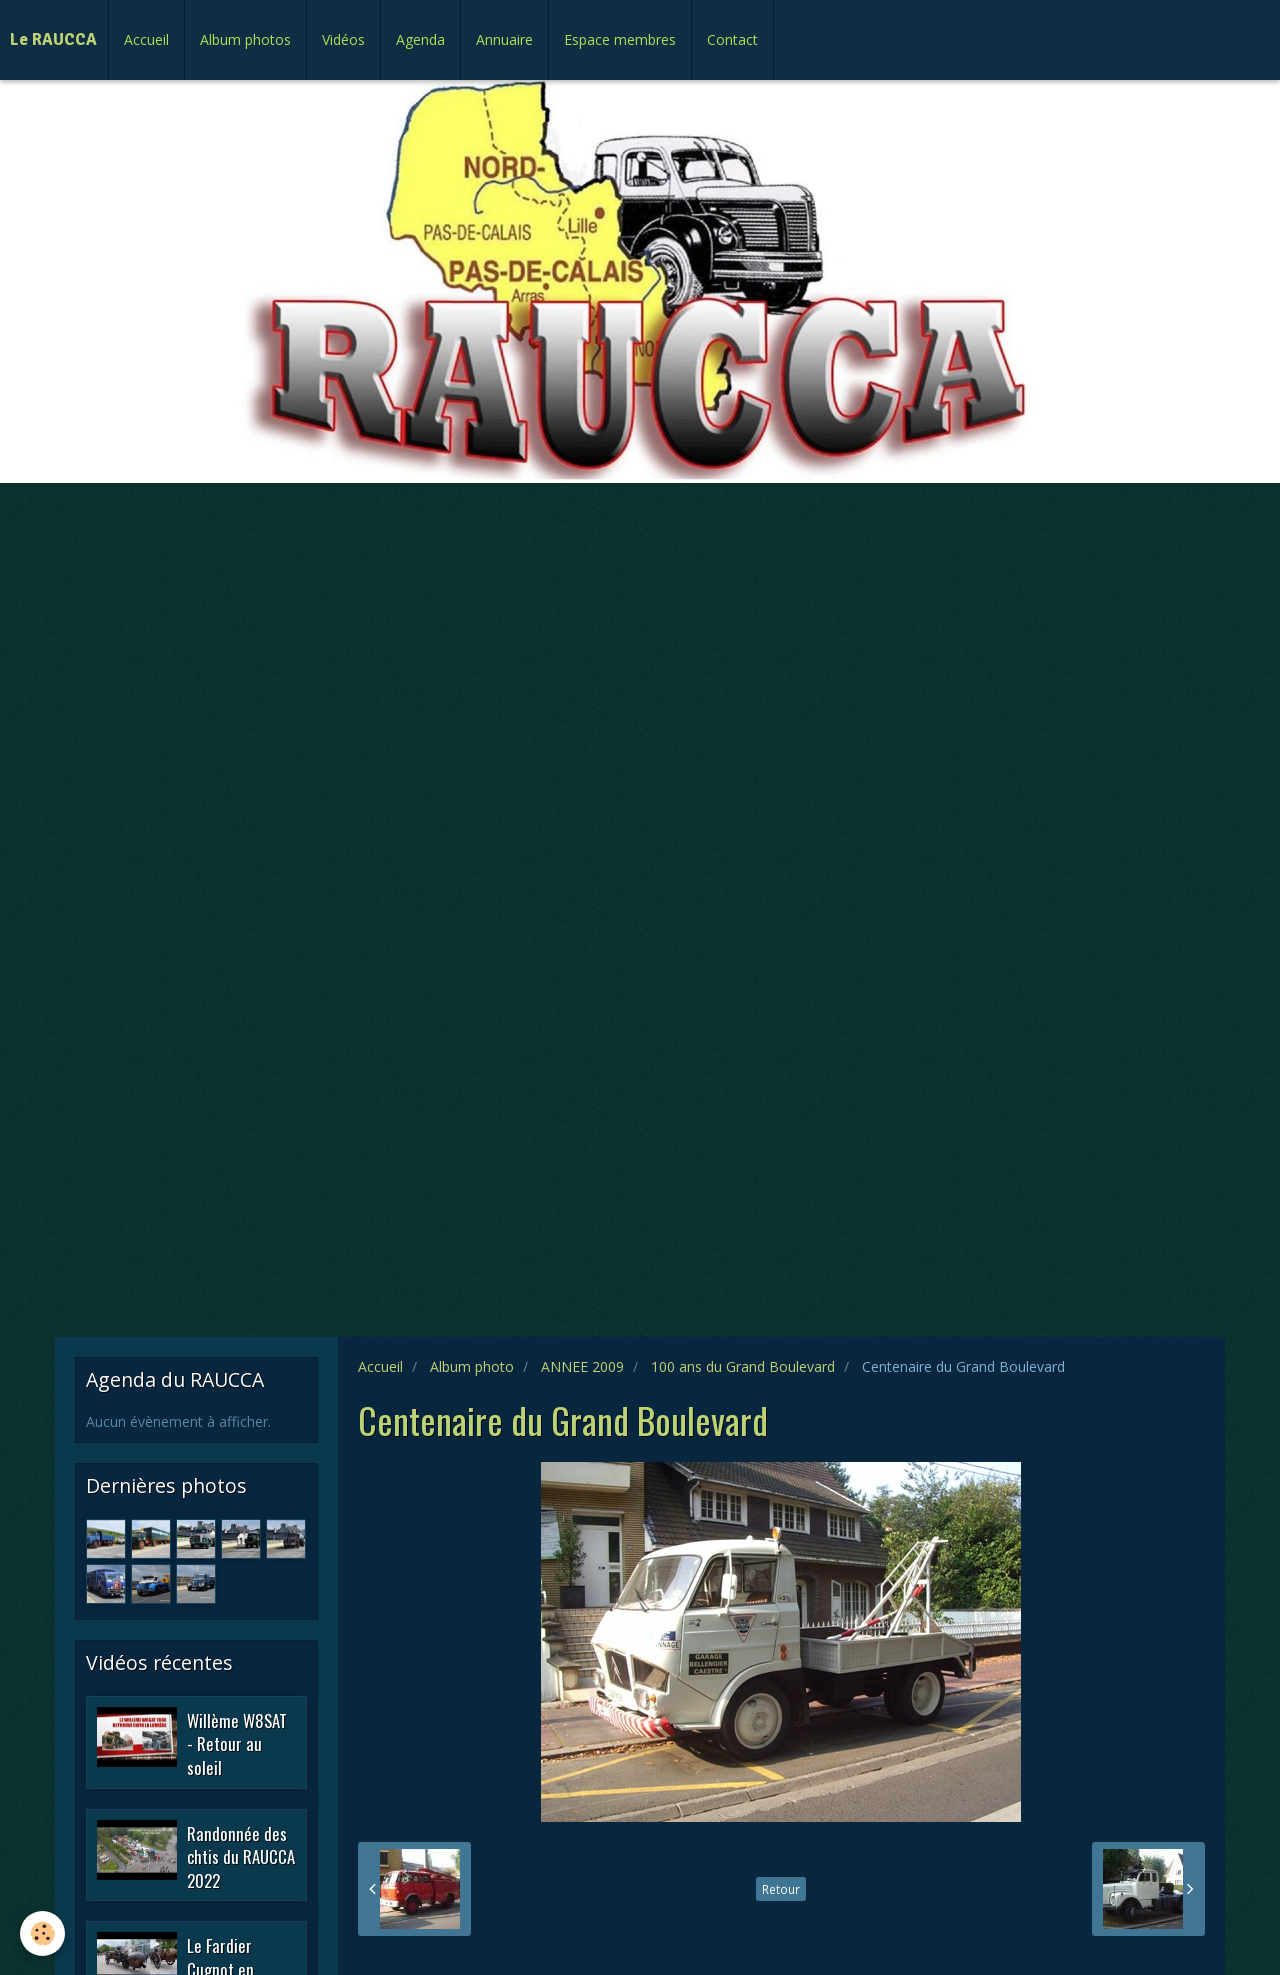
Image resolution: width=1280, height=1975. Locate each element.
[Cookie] (42, 1933)
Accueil (146, 39)
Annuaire (504, 39)
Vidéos (343, 39)
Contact (732, 39)
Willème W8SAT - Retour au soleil (237, 1743)
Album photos (245, 39)
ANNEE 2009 (582, 1366)
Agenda (420, 39)
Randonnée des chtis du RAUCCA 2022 (241, 1856)
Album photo (472, 1366)
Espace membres (620, 39)
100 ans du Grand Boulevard (743, 1366)
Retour (781, 1889)
